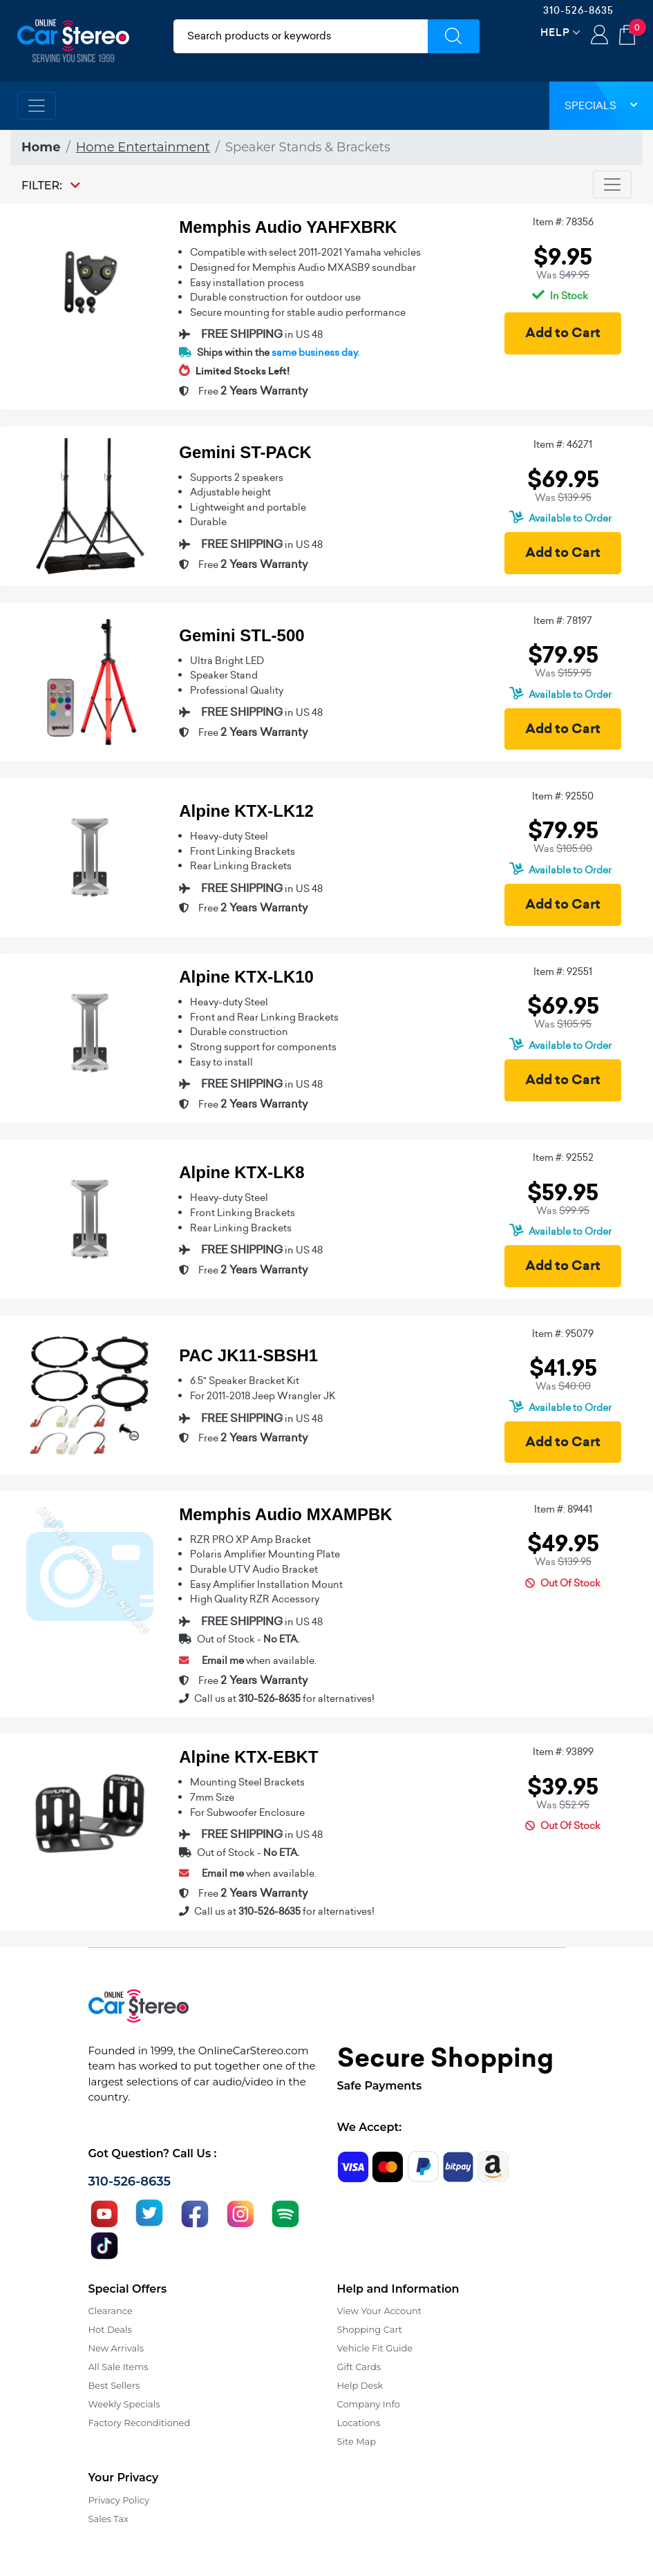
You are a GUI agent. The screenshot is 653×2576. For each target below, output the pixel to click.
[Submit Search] (454, 36)
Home (41, 147)
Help (555, 32)
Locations (359, 2422)
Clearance (110, 2310)
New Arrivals (116, 2348)
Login (599, 36)
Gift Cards (359, 2366)
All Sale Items (118, 2366)
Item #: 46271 (562, 444)
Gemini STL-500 (241, 635)
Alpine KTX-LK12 (246, 811)
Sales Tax (108, 2518)
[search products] (300, 36)
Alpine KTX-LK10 (246, 976)
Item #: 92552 (563, 1157)
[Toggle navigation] (36, 106)
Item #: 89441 (563, 1509)
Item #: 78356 (563, 222)
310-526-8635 (578, 10)
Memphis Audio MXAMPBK (285, 1514)
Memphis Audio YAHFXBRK (288, 227)
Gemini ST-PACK (245, 452)
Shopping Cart (370, 2329)
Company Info (368, 2403)
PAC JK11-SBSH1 (248, 1355)
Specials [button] (601, 105)
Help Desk (360, 2385)
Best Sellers (114, 2385)
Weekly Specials (124, 2403)
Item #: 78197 (562, 620)
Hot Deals (110, 2329)
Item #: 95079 (563, 1333)
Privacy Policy (118, 2500)
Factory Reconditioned (139, 2422)
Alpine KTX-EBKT (248, 1757)
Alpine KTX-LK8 (241, 1172)
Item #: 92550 (563, 796)
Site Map (357, 2441)
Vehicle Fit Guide (375, 2348)
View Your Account (379, 2310)
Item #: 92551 (562, 971)
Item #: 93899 (563, 1751)
